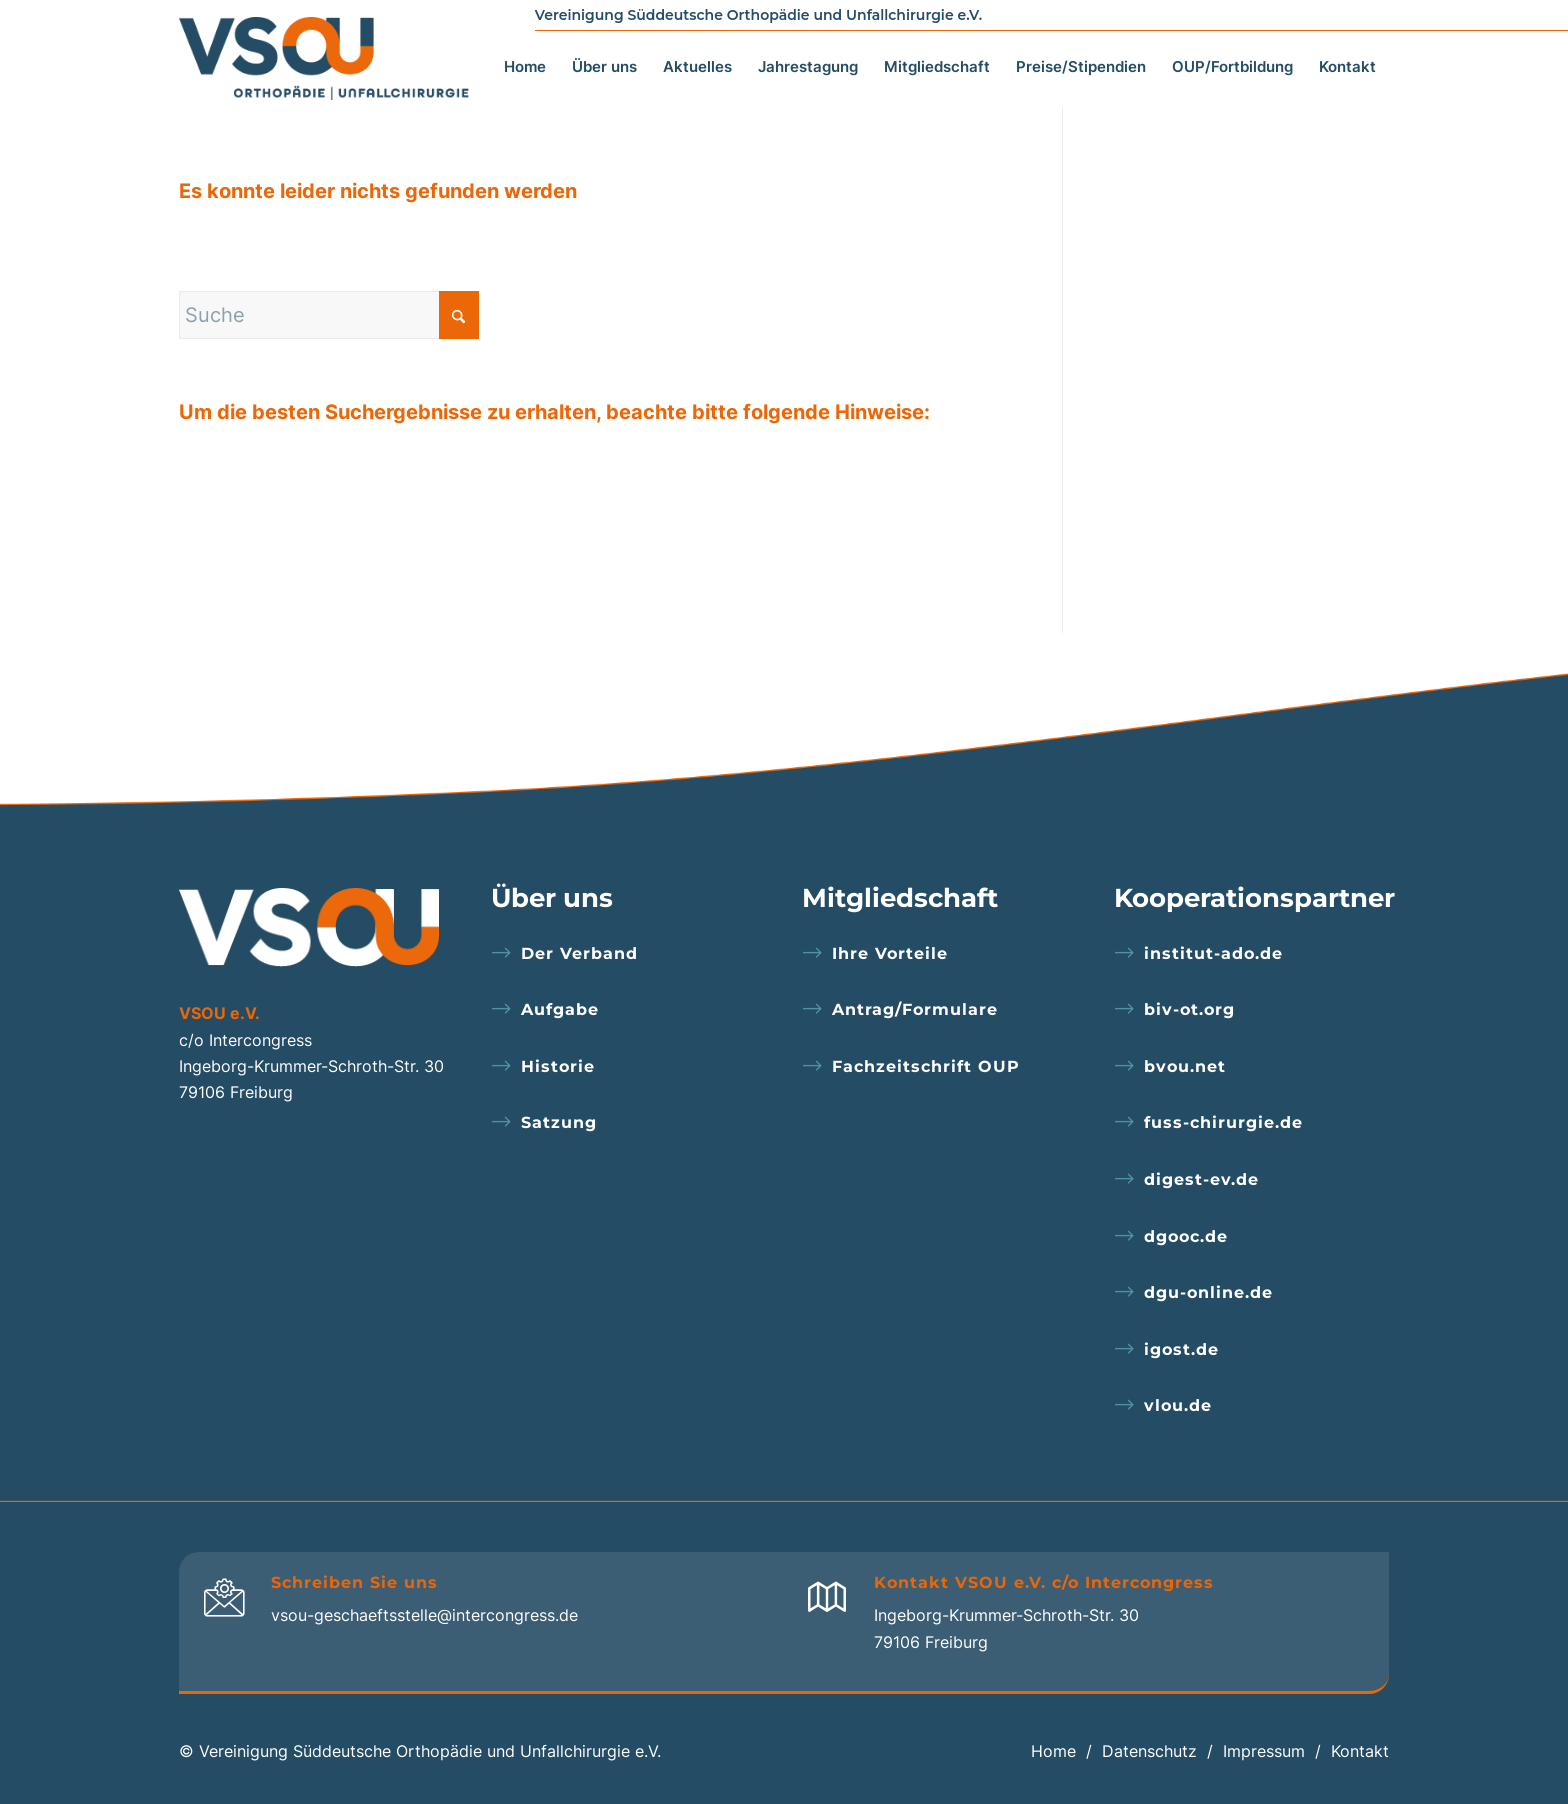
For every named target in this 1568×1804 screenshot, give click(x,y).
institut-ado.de (1213, 953)
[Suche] (329, 315)
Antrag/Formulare (915, 1009)
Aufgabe (560, 1009)
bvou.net (1185, 1066)
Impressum (1264, 1751)
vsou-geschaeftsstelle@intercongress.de (424, 1615)
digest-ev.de (1201, 1179)
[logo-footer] (309, 927)
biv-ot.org (1189, 1009)
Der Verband (579, 953)
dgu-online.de (1208, 1292)
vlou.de (1178, 1405)
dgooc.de (1186, 1236)
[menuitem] (525, 44)
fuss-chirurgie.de (1223, 1122)
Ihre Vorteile (890, 953)
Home (1053, 1751)
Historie (558, 1066)
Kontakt (1360, 1751)
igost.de (1181, 1349)
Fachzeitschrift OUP (926, 1066)
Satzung (559, 1122)
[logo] (330, 53)
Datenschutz (1149, 1751)
